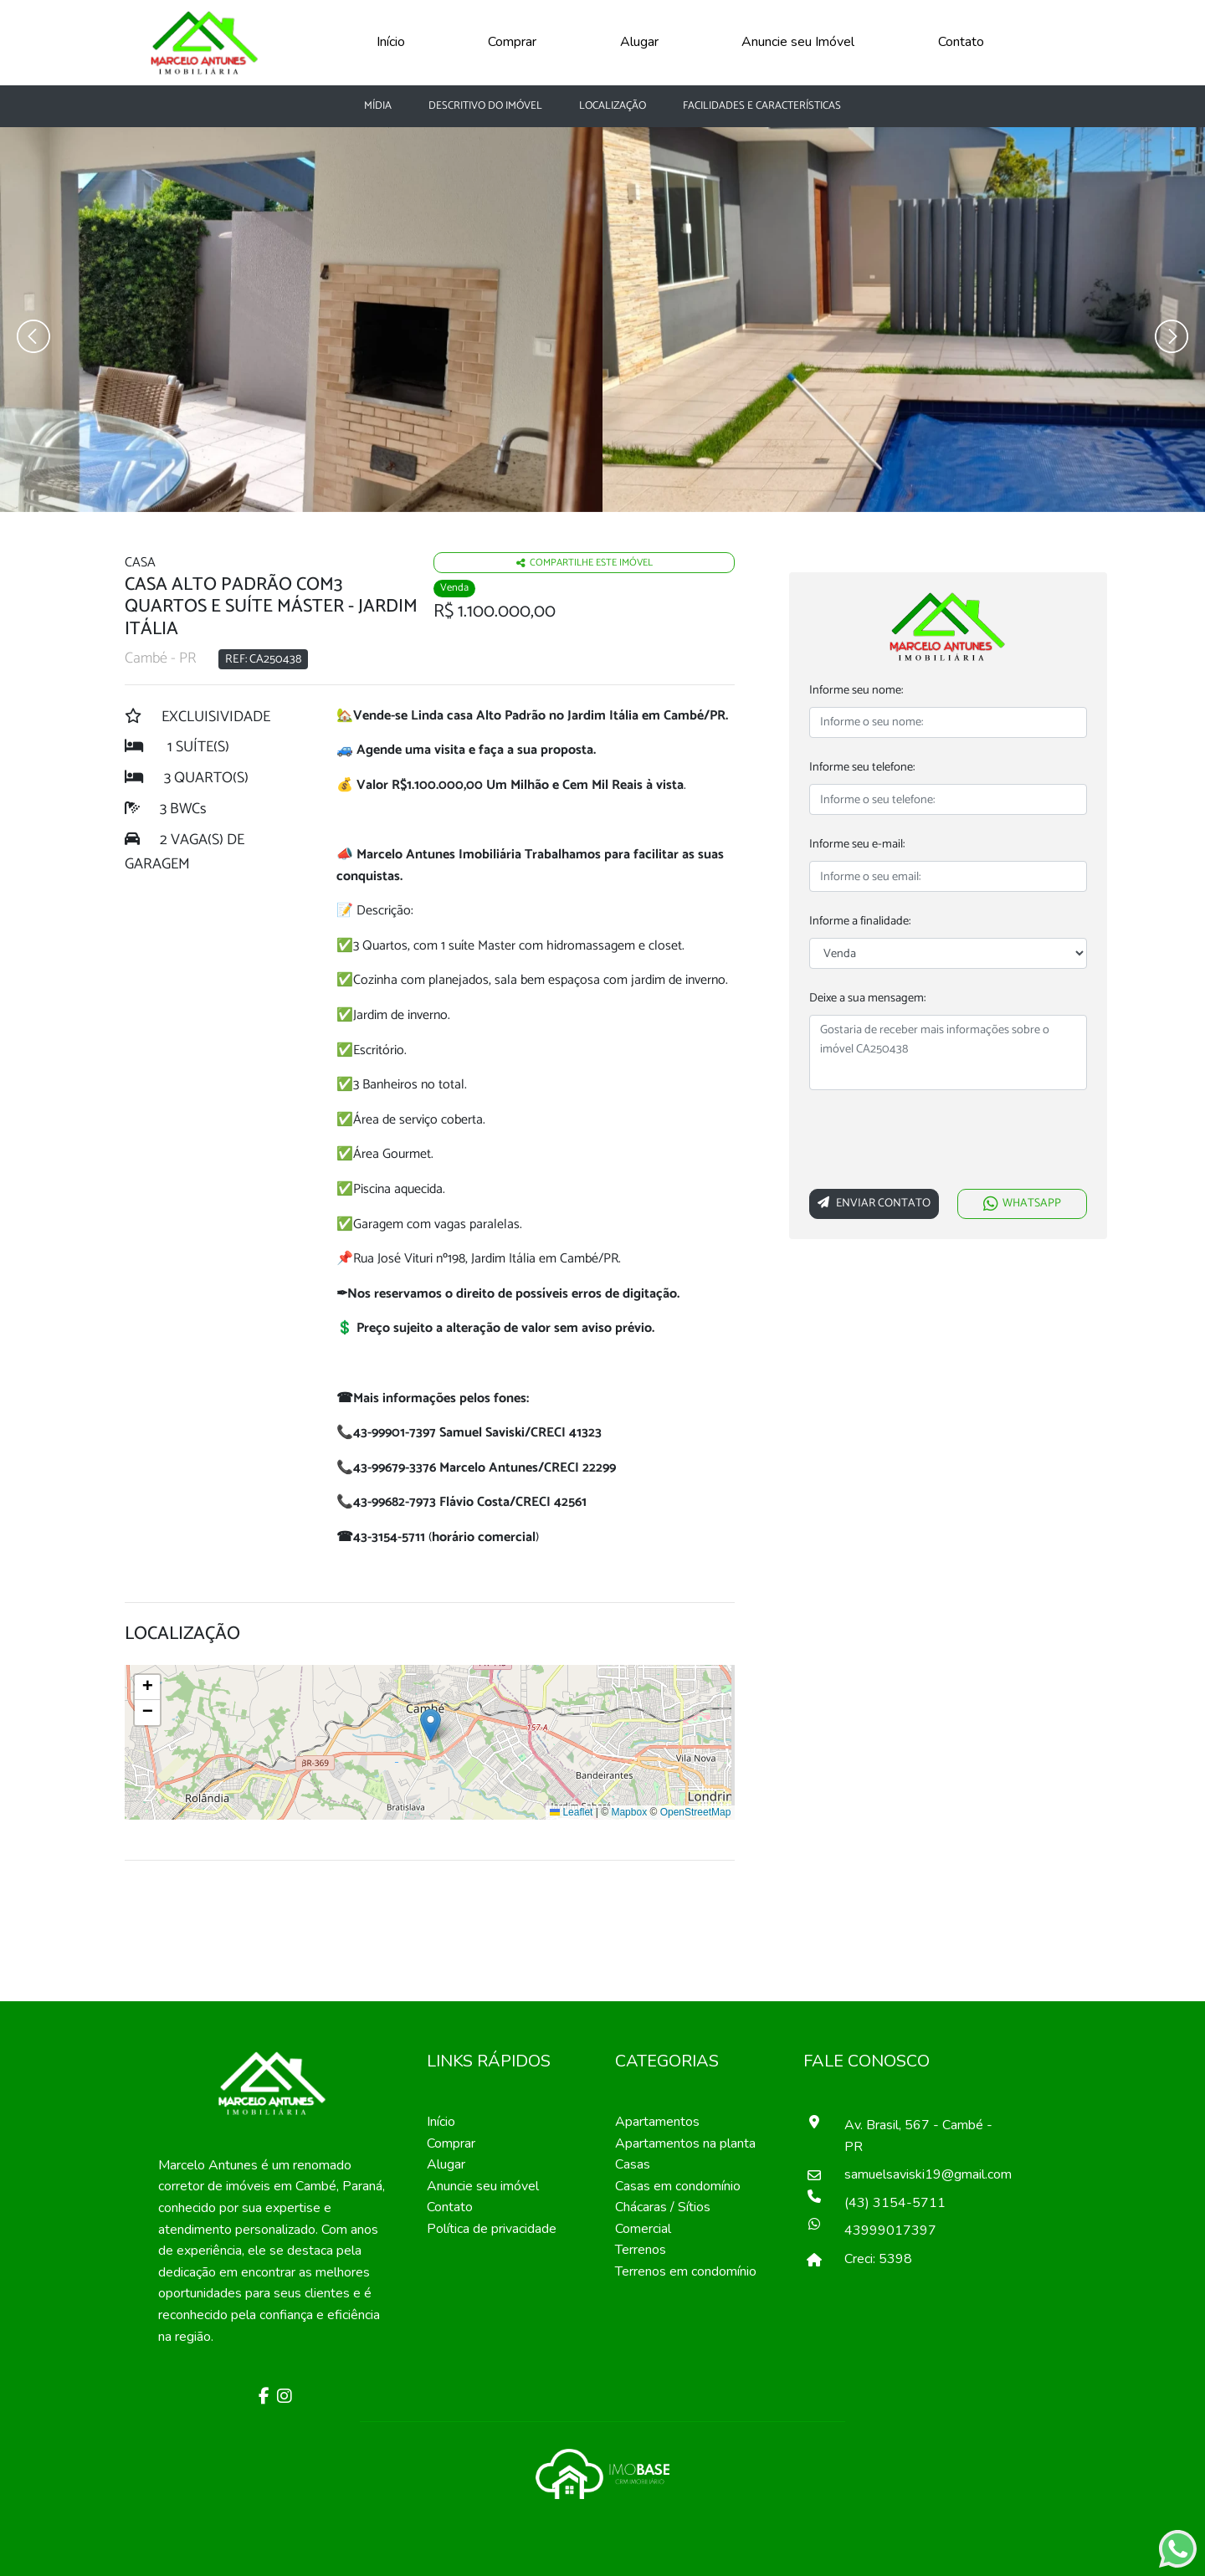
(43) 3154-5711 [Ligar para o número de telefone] (895, 2203)
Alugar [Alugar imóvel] (446, 2164)
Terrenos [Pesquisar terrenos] (640, 2250)
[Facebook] (261, 2397)
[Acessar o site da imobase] (602, 2473)
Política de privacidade (491, 2229)
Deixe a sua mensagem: (867, 998)
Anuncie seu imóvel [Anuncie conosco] (483, 2186)
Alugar (639, 42)
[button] (430, 1725)
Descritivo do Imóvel (485, 106)
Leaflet (571, 1812)
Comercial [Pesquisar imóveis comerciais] (643, 2229)
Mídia (378, 106)
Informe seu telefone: (862, 767)
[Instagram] (282, 2397)
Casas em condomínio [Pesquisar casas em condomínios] (678, 2186)
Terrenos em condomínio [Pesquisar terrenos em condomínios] (685, 2271)
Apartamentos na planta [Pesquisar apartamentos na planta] (685, 2143)
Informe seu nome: (856, 690)
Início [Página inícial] (441, 2122)
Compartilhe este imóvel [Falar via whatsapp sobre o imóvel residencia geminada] (584, 563)
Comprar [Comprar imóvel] (451, 2143)
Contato (961, 42)
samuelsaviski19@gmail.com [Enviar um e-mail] (919, 2174)
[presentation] (936, 1142)
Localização (612, 106)
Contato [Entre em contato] (450, 2207)
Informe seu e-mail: (857, 844)
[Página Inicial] (205, 41)
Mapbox (629, 1812)
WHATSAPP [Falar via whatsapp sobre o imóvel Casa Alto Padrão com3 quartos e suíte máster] (1022, 1203)
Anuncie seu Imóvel (797, 42)
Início (391, 42)
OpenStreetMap (695, 1812)
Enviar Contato (874, 1203)
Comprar (512, 42)
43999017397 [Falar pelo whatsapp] (890, 2230)
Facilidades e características (762, 106)
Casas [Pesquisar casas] (632, 2164)
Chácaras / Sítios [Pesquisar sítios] (662, 2207)
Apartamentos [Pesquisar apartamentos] (657, 2122)
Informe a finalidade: (859, 921)
